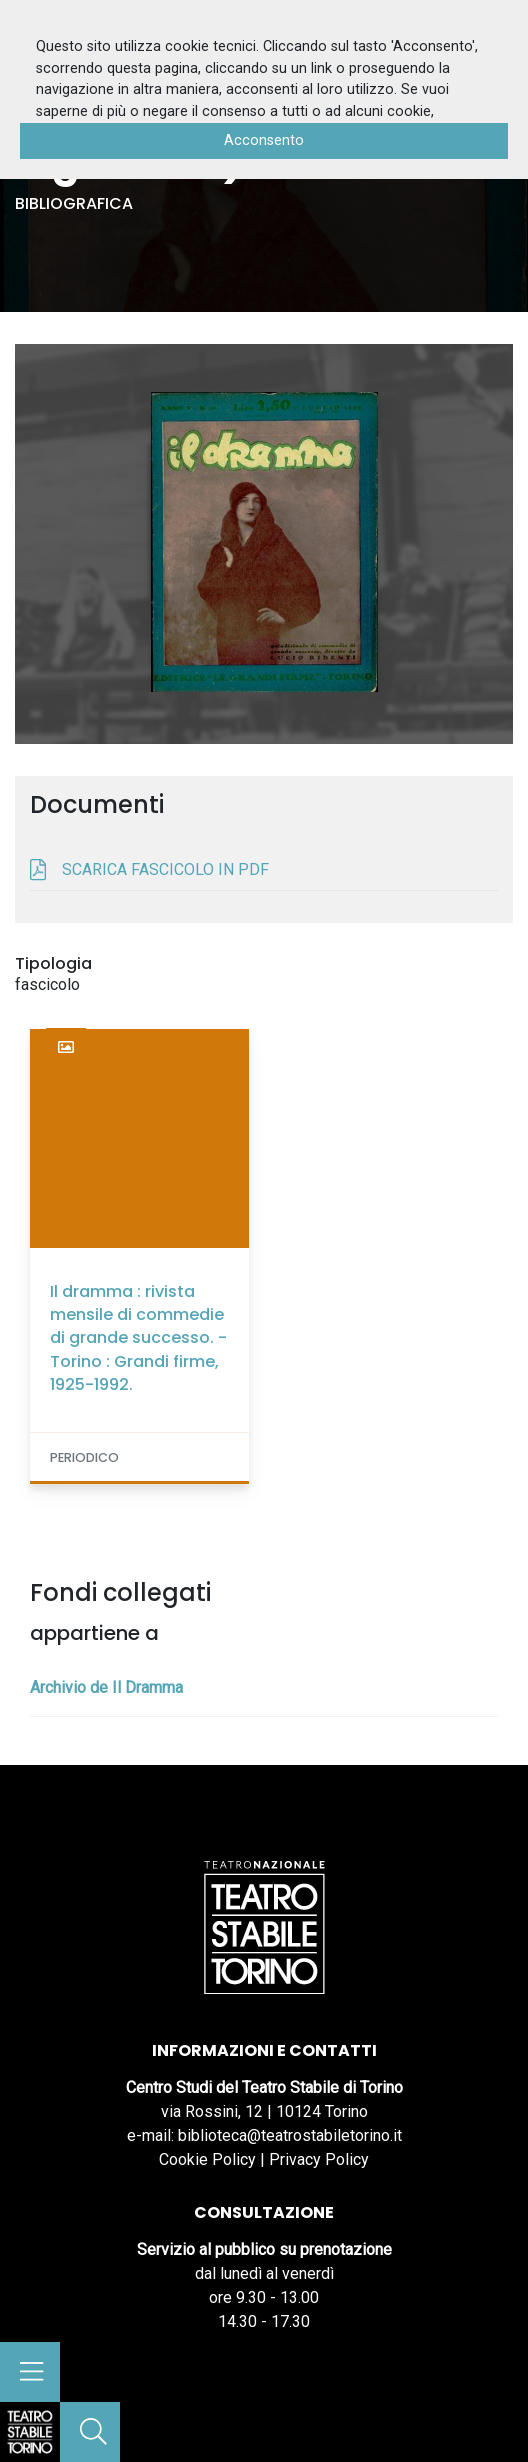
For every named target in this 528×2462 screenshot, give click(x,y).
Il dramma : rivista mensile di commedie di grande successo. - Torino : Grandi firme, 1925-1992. (138, 1338)
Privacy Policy (319, 2159)
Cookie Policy (207, 2159)
